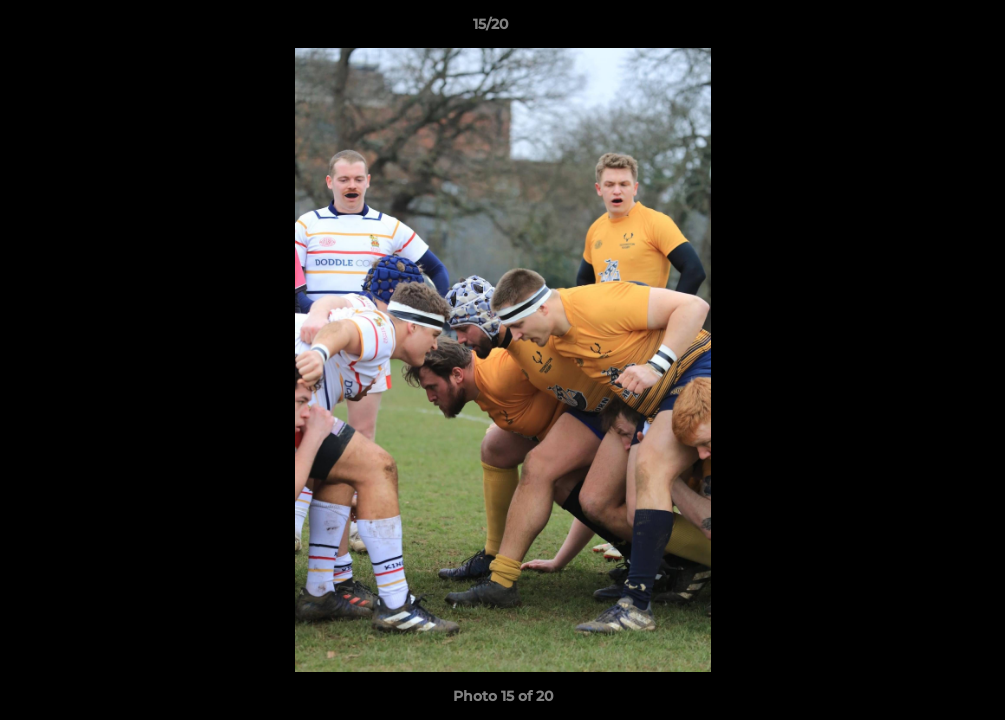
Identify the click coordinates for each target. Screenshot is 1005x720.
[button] (921, 29)
